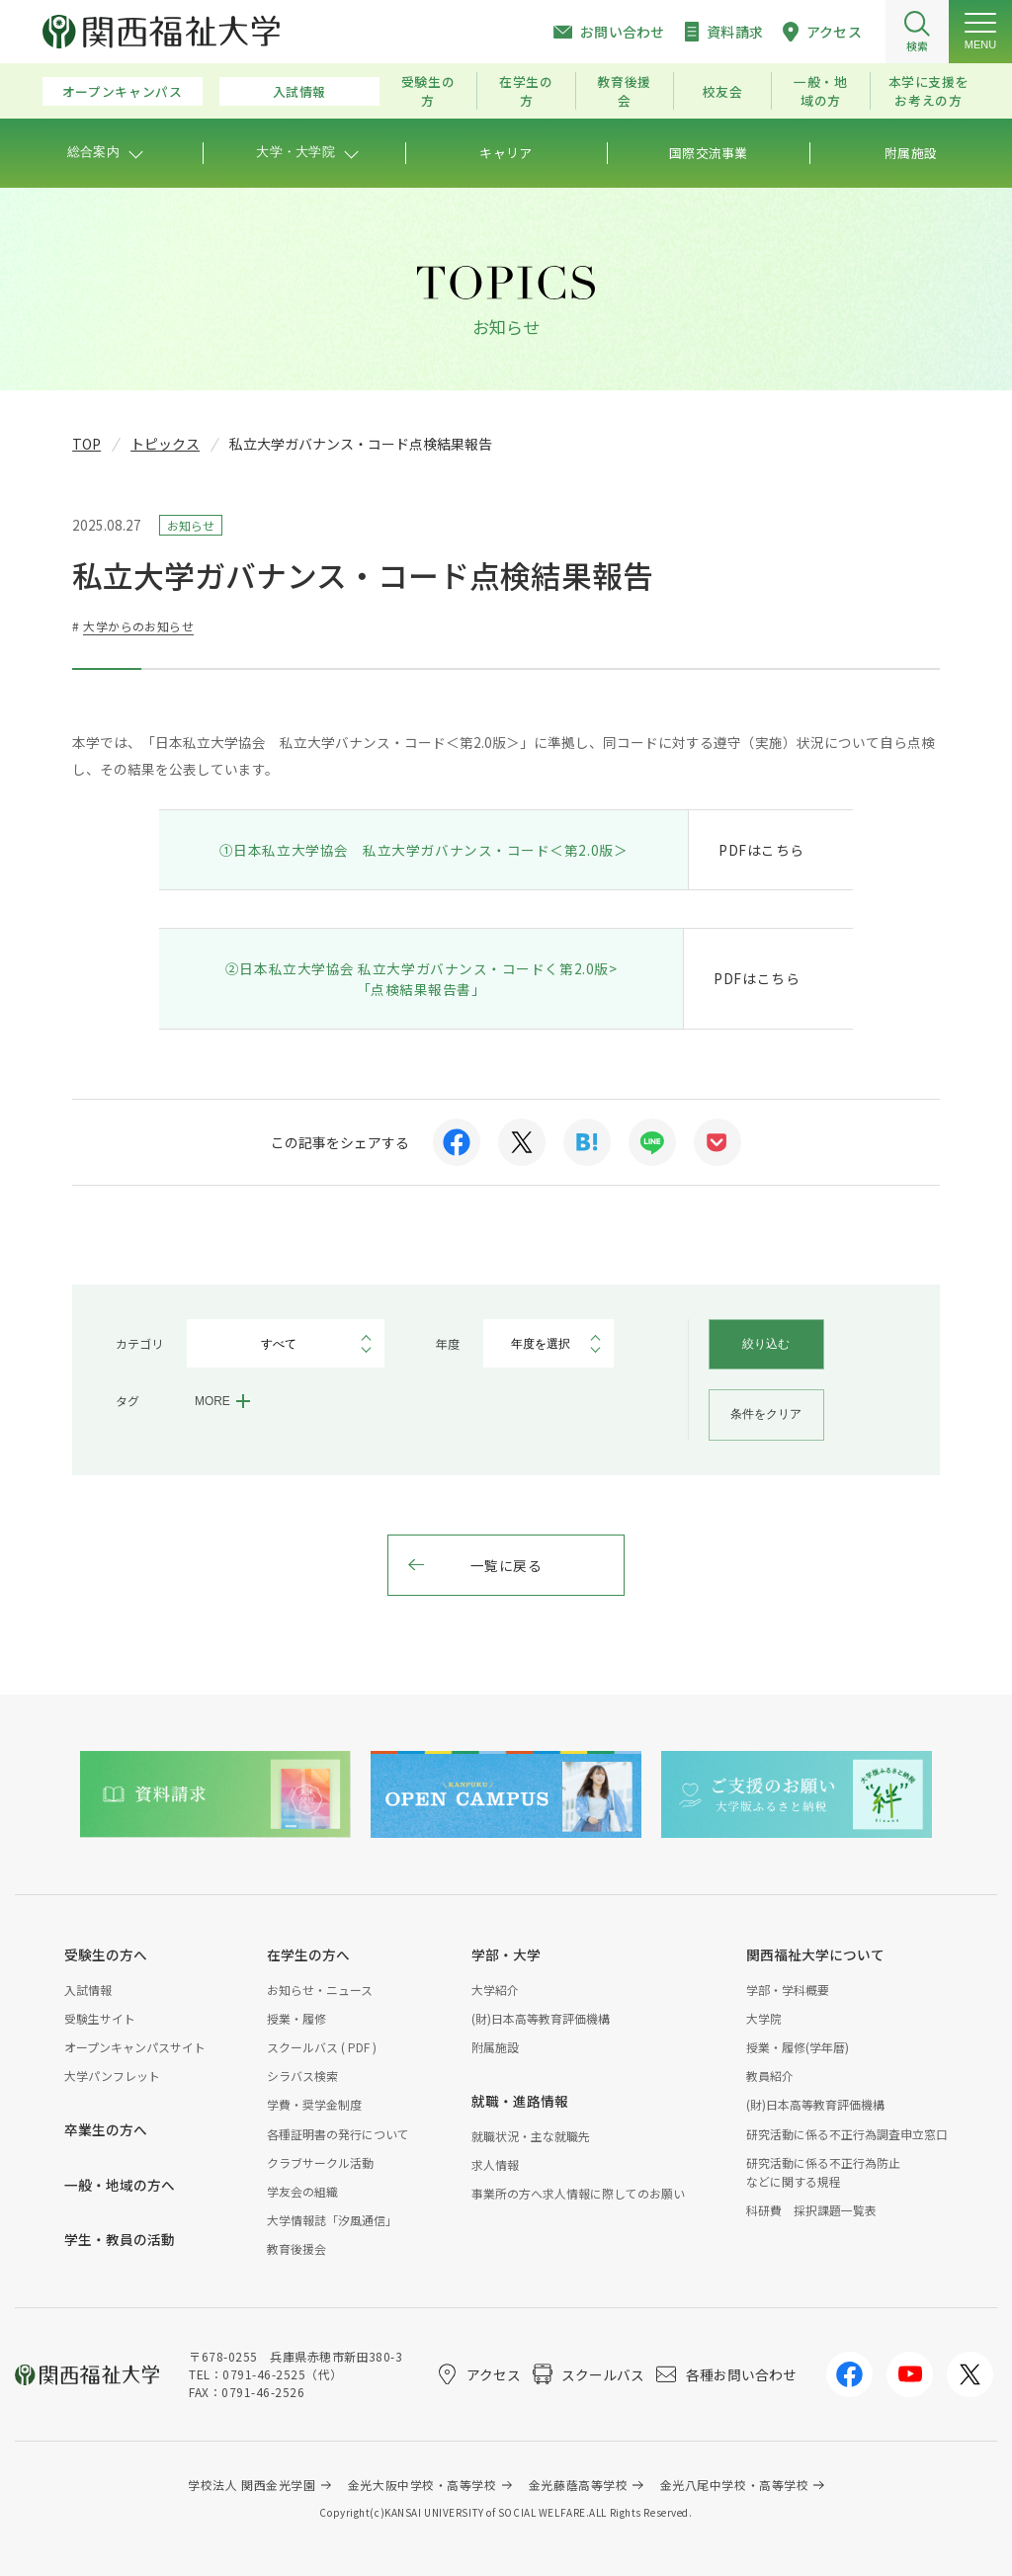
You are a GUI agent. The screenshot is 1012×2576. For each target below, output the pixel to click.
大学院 (764, 2018)
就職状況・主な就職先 (530, 2135)
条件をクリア (765, 1414)
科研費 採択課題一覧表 (811, 2210)
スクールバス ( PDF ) (322, 2046)
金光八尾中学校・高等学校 (734, 2484)
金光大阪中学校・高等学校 (422, 2484)
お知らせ (190, 525)
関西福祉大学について (815, 1954)
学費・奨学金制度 (314, 2104)
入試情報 (300, 91)
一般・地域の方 (821, 91)
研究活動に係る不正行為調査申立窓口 (847, 2133)
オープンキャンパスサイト (135, 2046)
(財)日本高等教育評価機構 (540, 2018)
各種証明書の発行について (338, 2133)
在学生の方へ (308, 1954)
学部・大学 (506, 1954)
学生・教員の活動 (119, 2239)
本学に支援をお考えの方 (929, 91)
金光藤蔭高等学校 (578, 2484)
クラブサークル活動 (320, 2162)
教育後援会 (624, 91)
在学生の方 (526, 91)
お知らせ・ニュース (320, 1989)
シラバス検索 (302, 2075)
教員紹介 (770, 2075)
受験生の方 (428, 91)
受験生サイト (99, 2018)
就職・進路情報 (519, 2101)
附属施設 (495, 2046)
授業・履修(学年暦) (797, 2046)
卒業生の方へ (105, 2129)
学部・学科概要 (787, 1989)
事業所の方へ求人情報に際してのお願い (578, 2193)
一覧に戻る (506, 1565)
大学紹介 (495, 1989)
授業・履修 (296, 2018)
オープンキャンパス (122, 91)
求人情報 (495, 2164)
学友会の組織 (302, 2191)
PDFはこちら (761, 850)
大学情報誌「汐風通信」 (332, 2219)
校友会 (723, 91)
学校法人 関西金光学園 (251, 2484)
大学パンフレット (112, 2075)
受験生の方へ (105, 1954)
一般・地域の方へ (119, 2185)
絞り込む (766, 1344)
